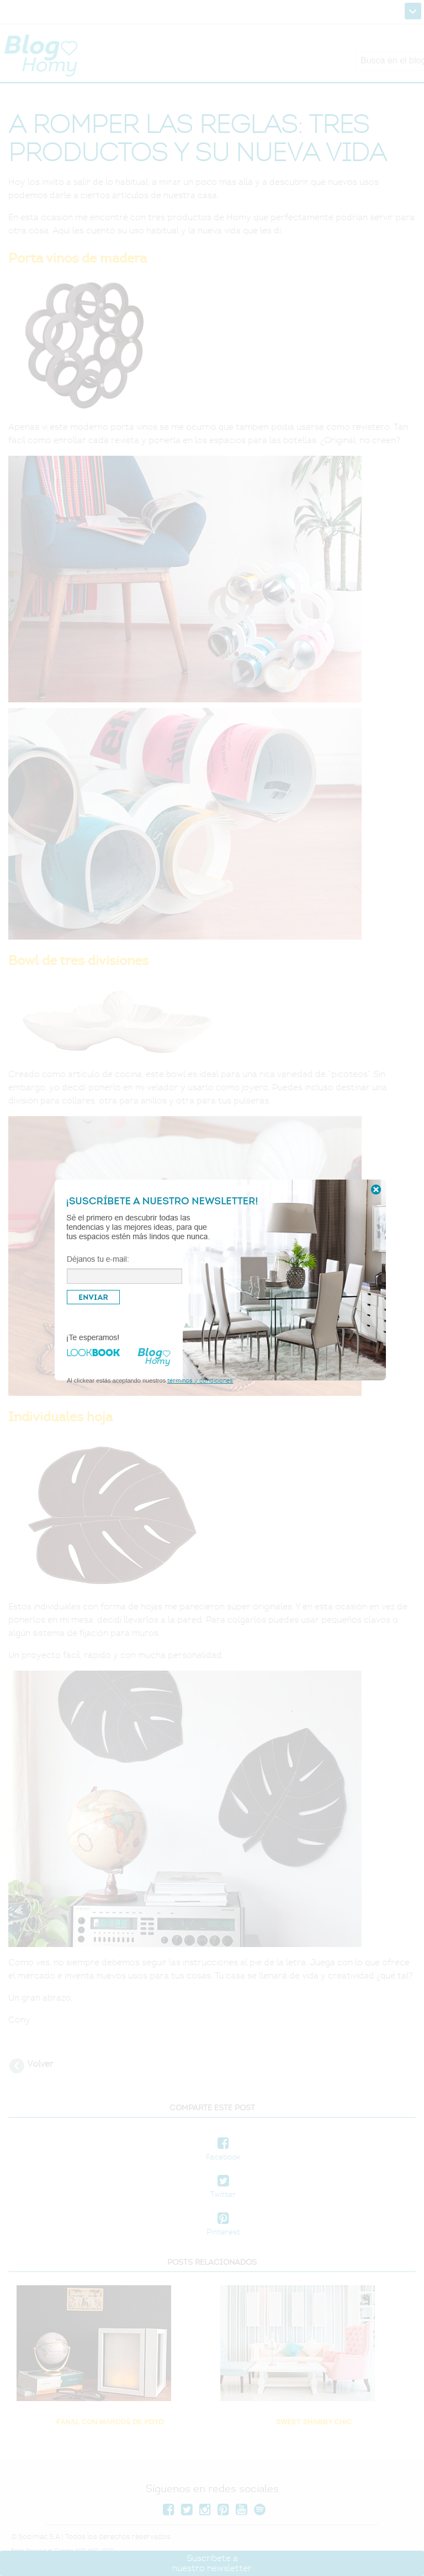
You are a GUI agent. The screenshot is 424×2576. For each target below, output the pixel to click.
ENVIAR (93, 1297)
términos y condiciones (200, 1380)
